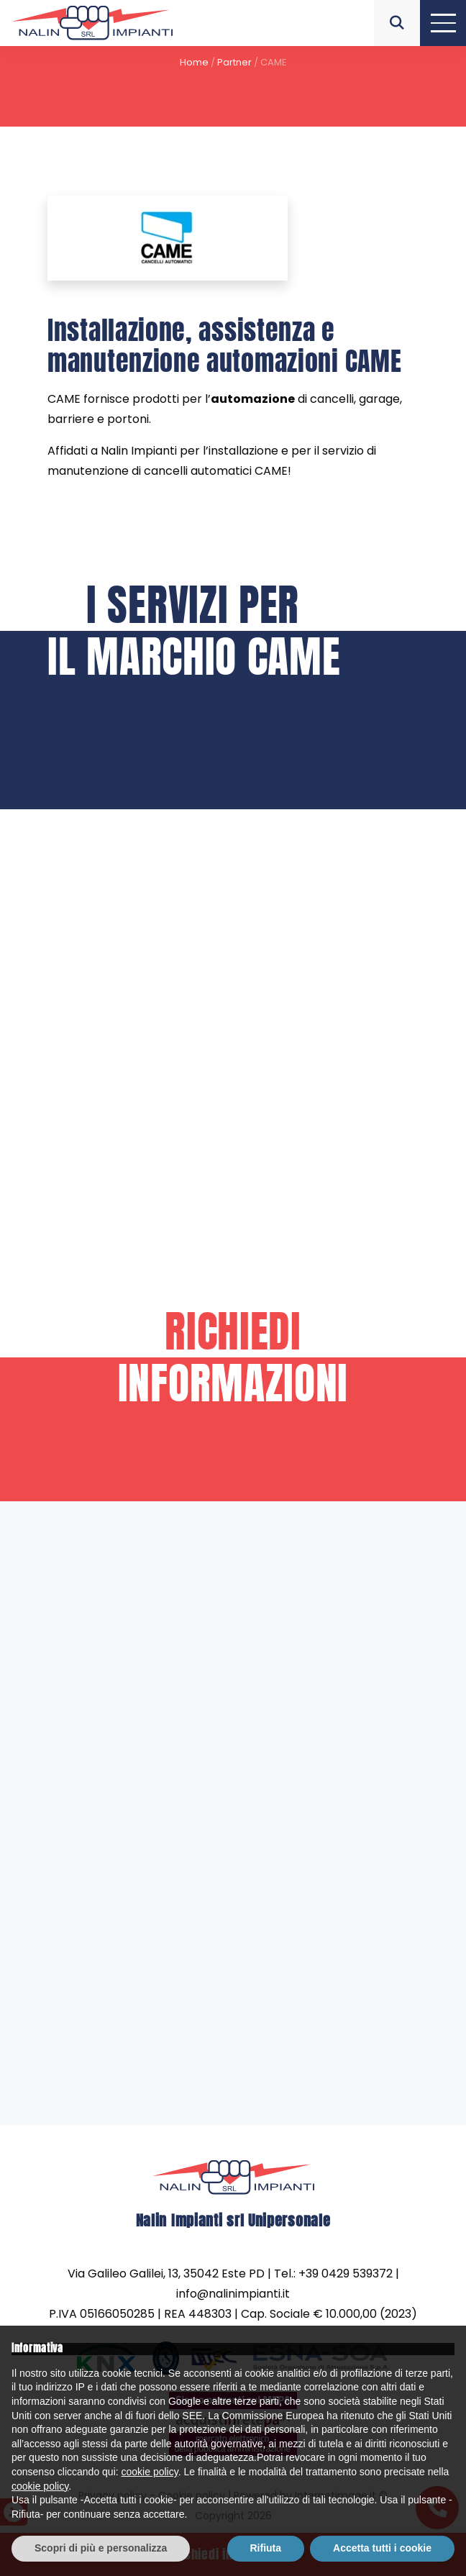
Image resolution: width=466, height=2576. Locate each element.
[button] (397, 23)
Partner (234, 62)
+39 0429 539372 (345, 2272)
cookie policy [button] (150, 2471)
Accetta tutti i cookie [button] (382, 2548)
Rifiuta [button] (266, 2548)
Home (194, 62)
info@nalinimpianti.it (233, 2292)
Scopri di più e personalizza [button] (101, 2548)
